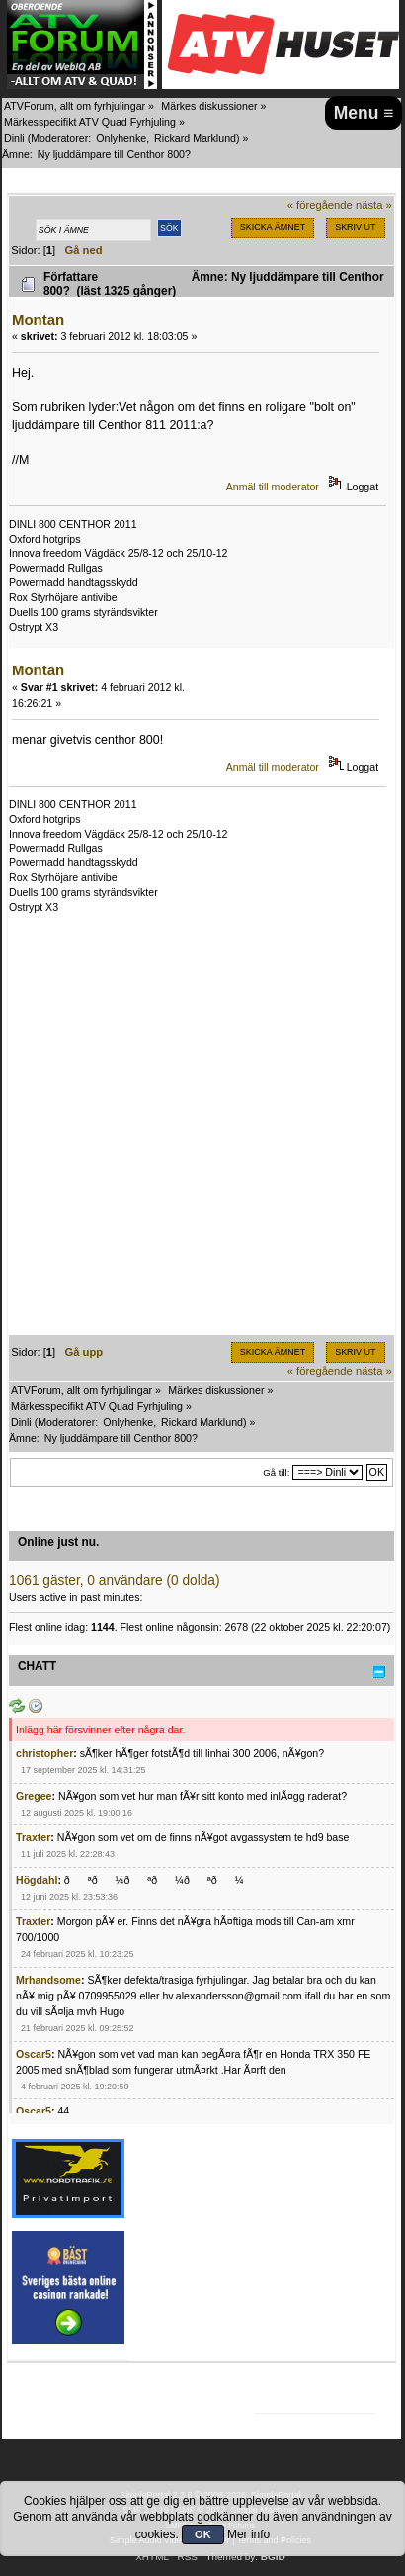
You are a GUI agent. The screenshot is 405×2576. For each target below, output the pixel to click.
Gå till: (276, 1472)
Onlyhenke (121, 138)
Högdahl (36, 1880)
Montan (38, 319)
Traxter (33, 1837)
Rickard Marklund (195, 138)
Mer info (248, 2534)
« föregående (320, 205)
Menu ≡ (364, 113)
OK (203, 2534)
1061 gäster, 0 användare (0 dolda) (114, 1580)
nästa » (374, 205)
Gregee (34, 1796)
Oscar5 (33, 2054)
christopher (44, 1753)
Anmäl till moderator (272, 486)
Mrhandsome (48, 1980)
